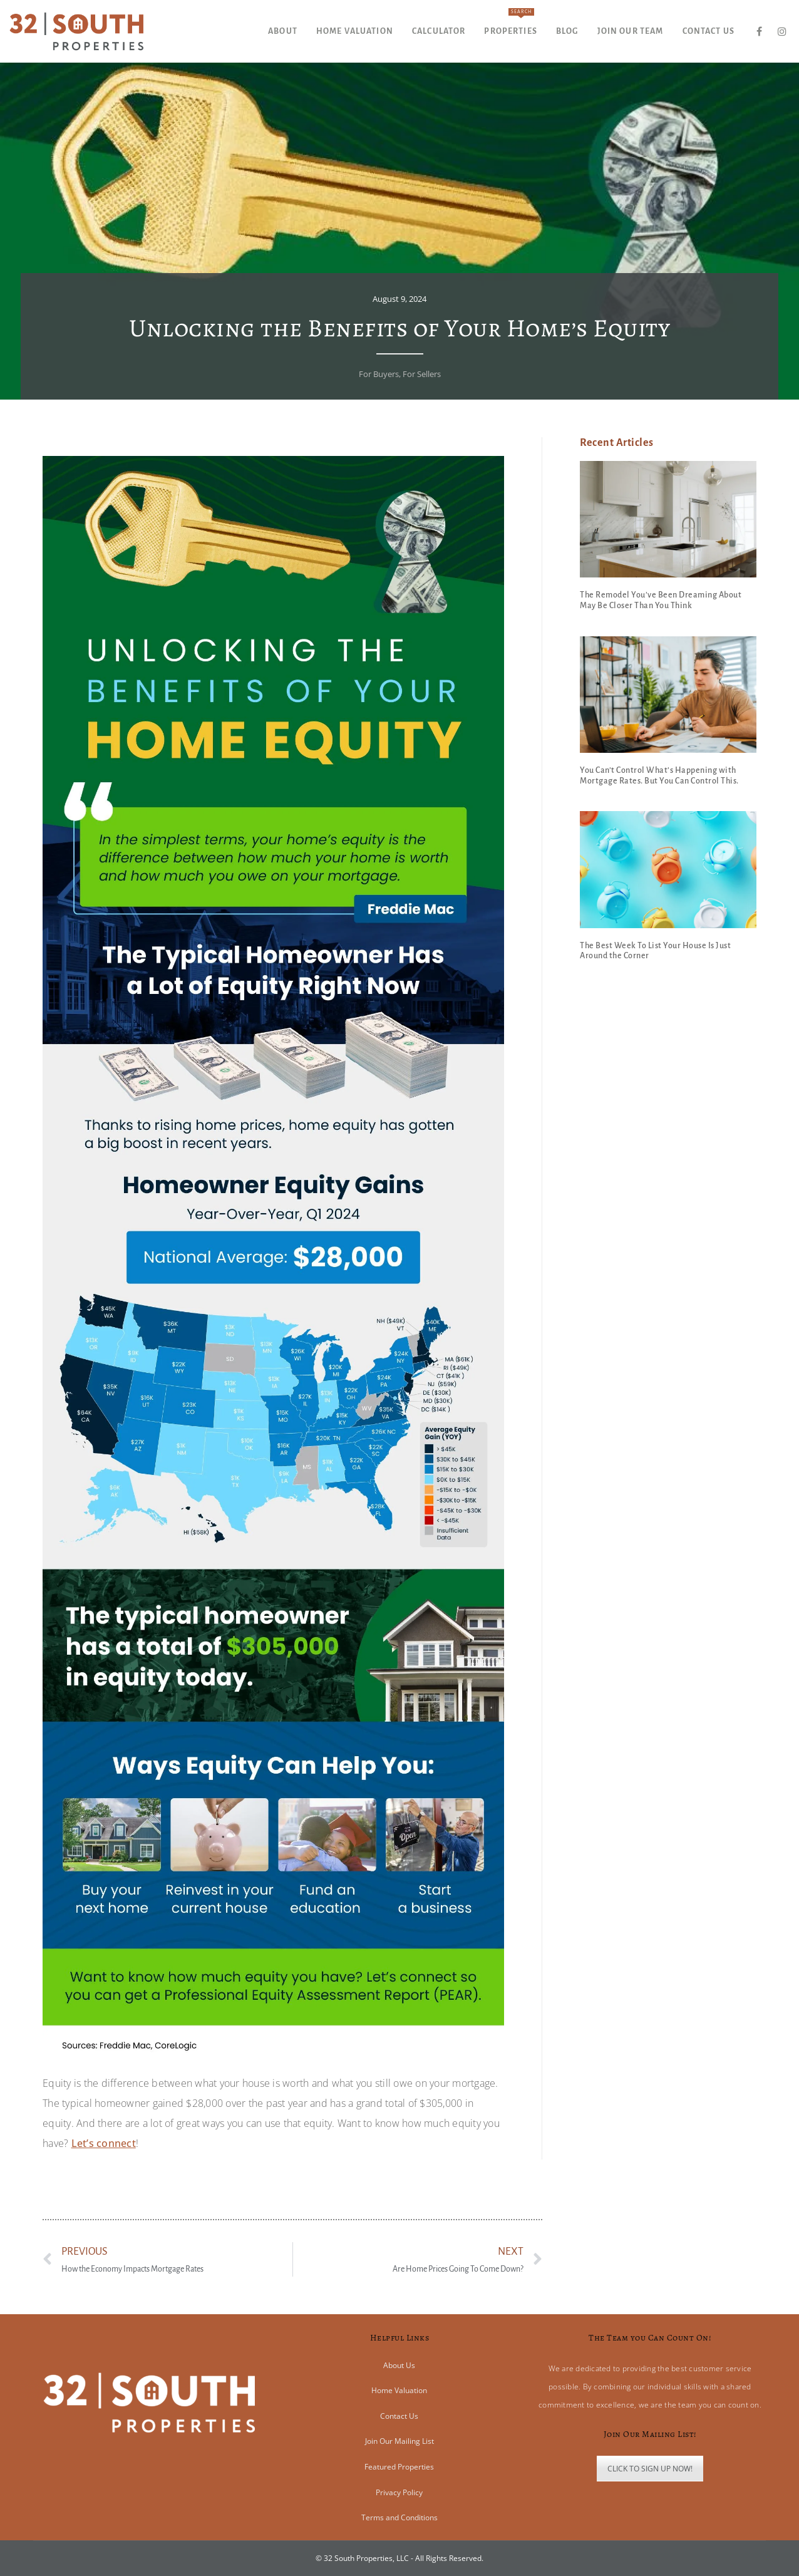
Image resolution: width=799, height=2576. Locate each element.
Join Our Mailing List (399, 2441)
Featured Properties (399, 2466)
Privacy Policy (399, 2492)
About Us (399, 2365)
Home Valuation (399, 2390)
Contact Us (399, 2416)
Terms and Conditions (399, 2517)
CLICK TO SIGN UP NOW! (650, 2468)
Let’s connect (103, 2143)
